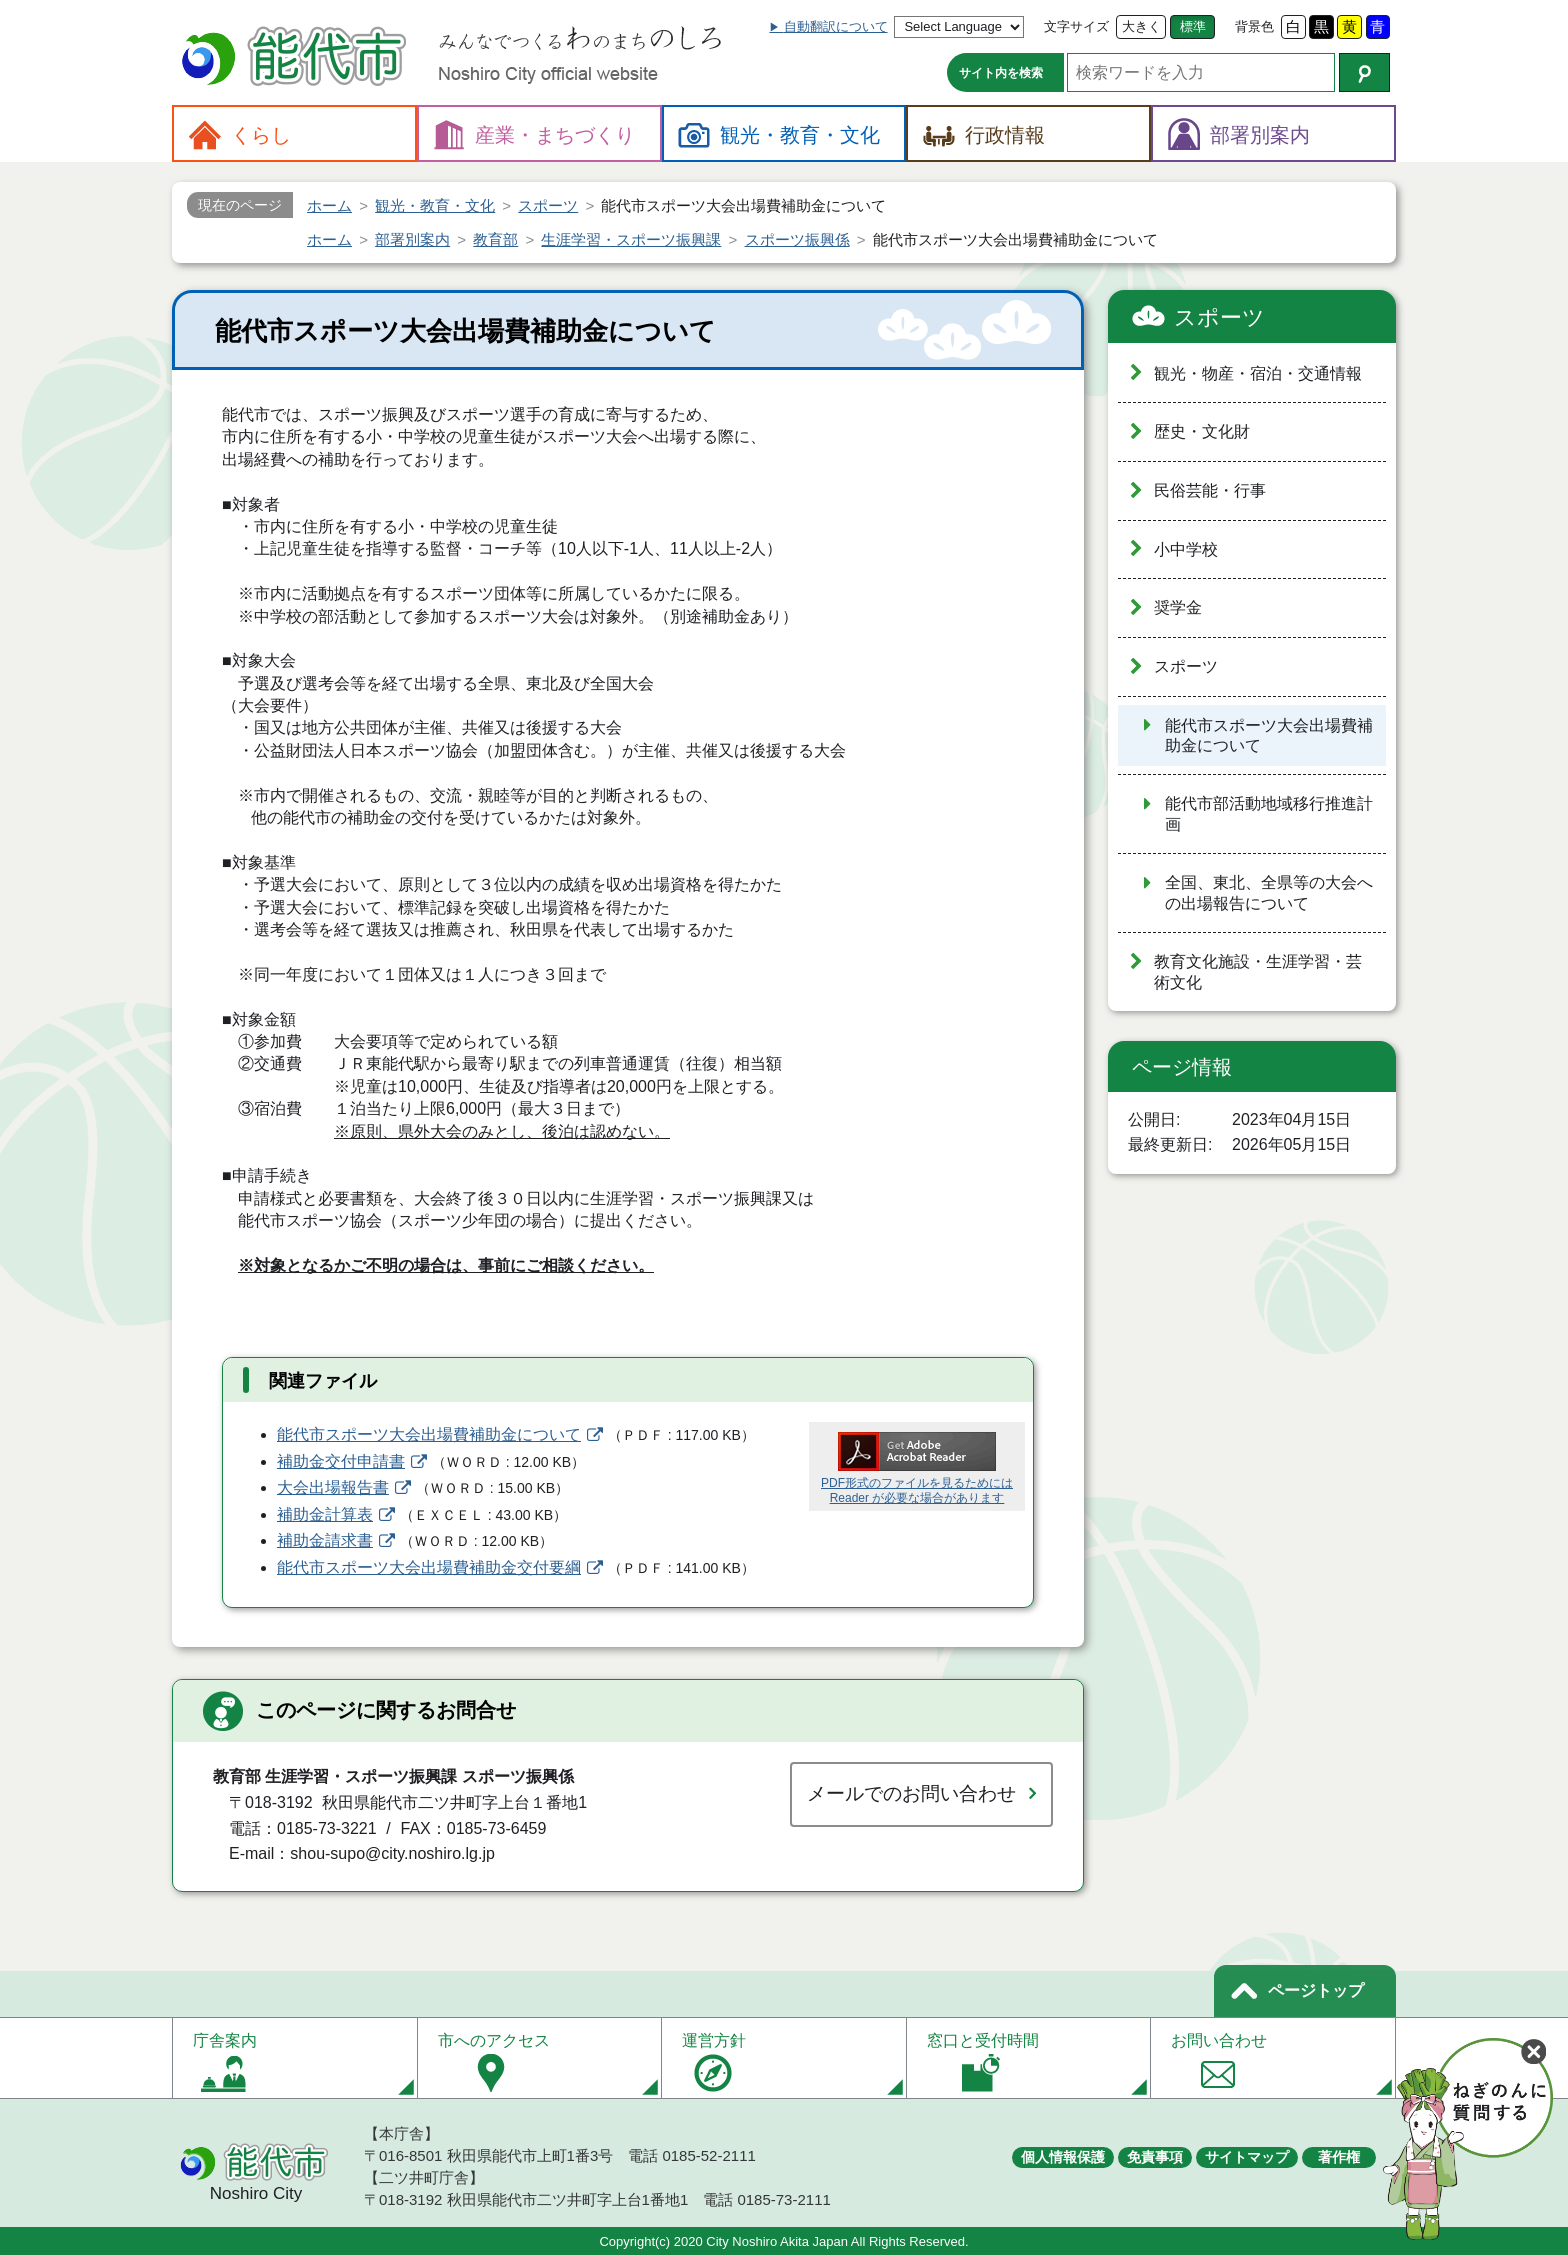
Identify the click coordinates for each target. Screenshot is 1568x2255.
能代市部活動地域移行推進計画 (1269, 814)
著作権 (1339, 2157)
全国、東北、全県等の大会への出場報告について (1269, 893)
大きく (1141, 26)
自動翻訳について (836, 26)
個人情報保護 (1063, 2157)
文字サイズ (1076, 26)
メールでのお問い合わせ (911, 1793)
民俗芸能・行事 (1210, 490)
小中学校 (1186, 549)
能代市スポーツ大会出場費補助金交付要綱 (429, 1567)
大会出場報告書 (333, 1487)
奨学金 (1178, 607)
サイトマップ (1247, 2157)
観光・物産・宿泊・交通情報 (1258, 373)
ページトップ (1316, 1990)
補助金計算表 (325, 1514)
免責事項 (1155, 2157)
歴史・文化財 (1202, 431)
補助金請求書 (325, 1540)
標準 (1193, 26)
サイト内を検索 (1001, 73)
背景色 (1254, 26)
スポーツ (1219, 317)
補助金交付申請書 (341, 1461)
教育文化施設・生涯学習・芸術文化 (1258, 972)
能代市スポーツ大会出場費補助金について (429, 1434)
